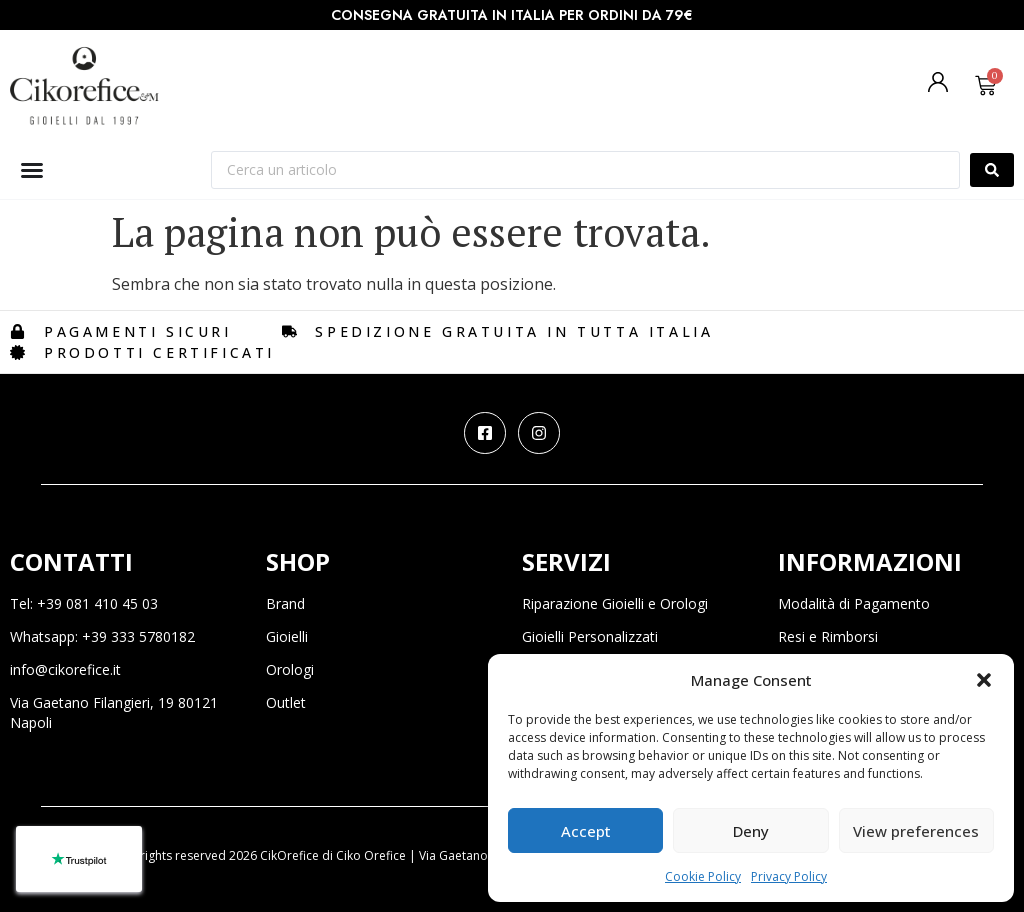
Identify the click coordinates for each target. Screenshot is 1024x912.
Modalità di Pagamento (854, 603)
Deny (751, 831)
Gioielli (287, 636)
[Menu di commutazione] (32, 170)
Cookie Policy (703, 876)
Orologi (290, 669)
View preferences (916, 831)
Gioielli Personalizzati (590, 636)
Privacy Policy (789, 876)
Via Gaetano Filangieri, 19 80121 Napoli (114, 712)
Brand (285, 603)
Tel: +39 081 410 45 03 (84, 603)
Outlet (286, 702)
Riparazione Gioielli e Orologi (615, 603)
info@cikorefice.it (65, 669)
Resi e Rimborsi (828, 636)
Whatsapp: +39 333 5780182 (102, 636)
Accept (586, 831)
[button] (984, 680)
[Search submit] (992, 170)
